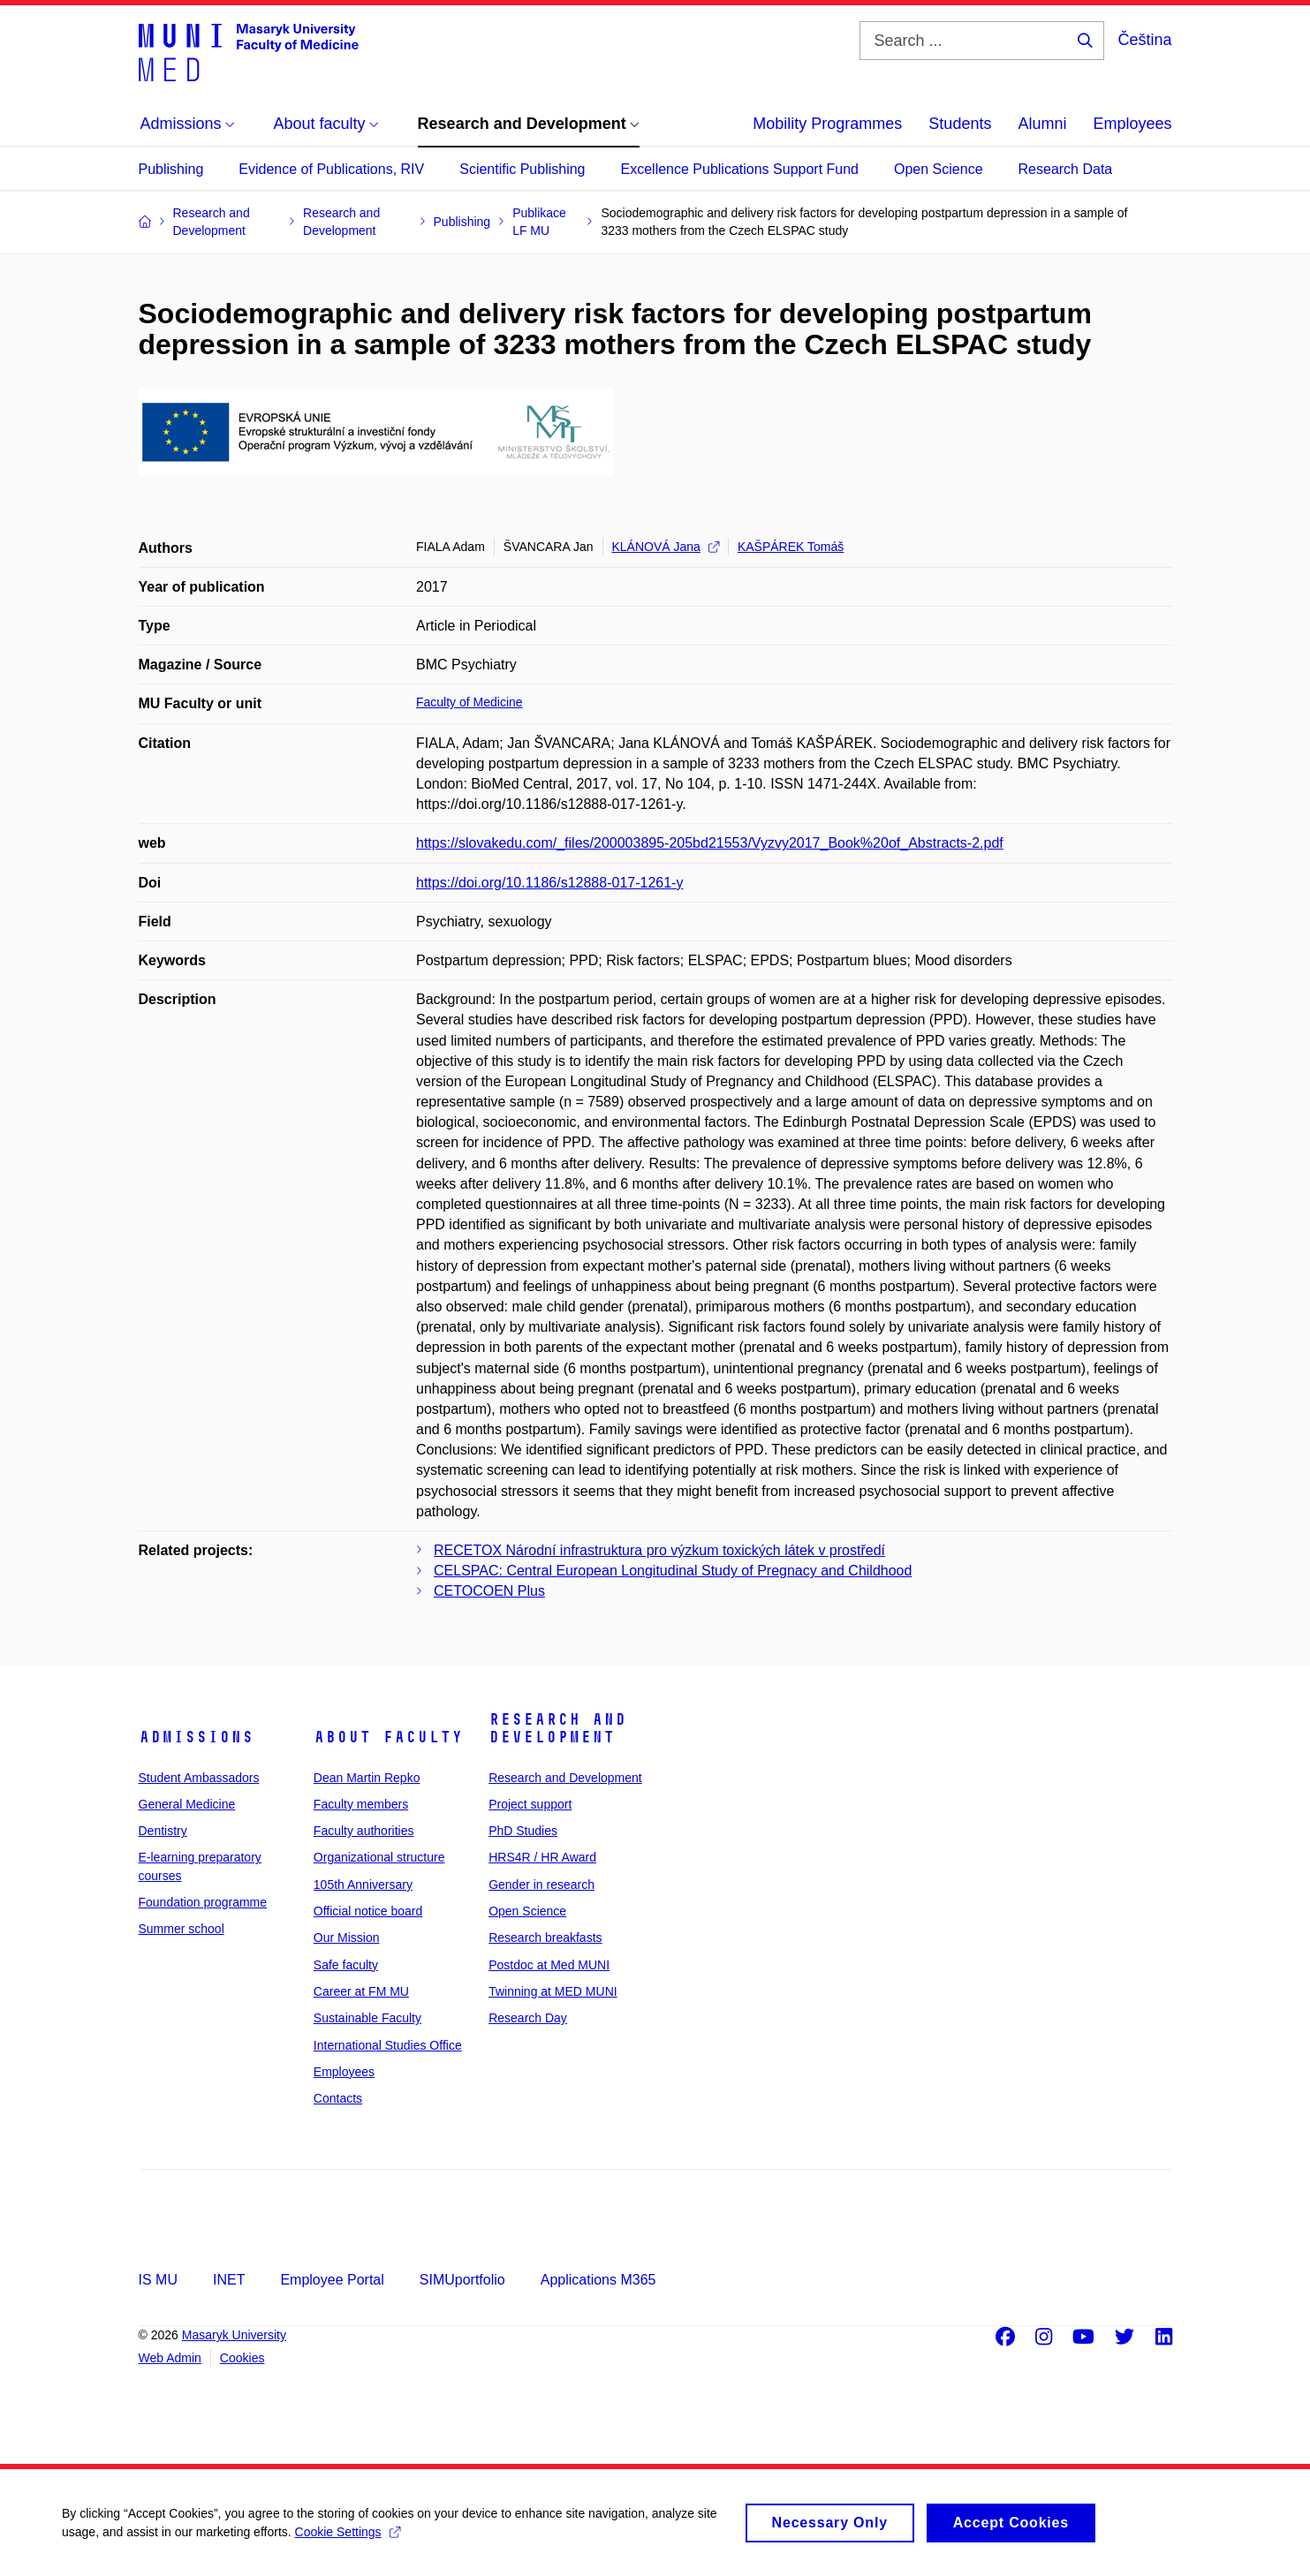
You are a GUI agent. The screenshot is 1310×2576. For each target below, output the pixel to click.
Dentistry (163, 1831)
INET (229, 2279)
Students (959, 123)
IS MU (158, 2279)
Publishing (171, 169)
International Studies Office (388, 2045)
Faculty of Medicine (469, 702)
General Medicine (187, 1804)
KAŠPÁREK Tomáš (791, 547)
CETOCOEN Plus (489, 1590)
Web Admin (170, 2358)
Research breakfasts (545, 1937)
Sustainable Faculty (367, 2018)
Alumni (1042, 123)
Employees (1132, 123)
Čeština (1144, 40)
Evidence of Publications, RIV (331, 169)
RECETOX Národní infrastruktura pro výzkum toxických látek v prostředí (659, 1550)
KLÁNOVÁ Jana (665, 547)
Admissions (196, 1737)
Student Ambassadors (199, 1778)
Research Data (1065, 169)
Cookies (242, 2358)
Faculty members (361, 1804)
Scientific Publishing (522, 169)
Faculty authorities (364, 1831)
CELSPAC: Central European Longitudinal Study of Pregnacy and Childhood (673, 1570)
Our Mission (347, 1937)
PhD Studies (522, 1831)
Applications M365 (598, 2279)
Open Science (938, 169)
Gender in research (541, 1884)
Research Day (527, 2018)
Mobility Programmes (827, 123)
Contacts (338, 2098)
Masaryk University (234, 2335)
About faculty (388, 1737)
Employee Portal (331, 2279)
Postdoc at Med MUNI (549, 1965)
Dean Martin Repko (367, 1778)
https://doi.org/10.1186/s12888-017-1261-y (549, 882)
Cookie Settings (347, 2541)
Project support (530, 1804)
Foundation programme (203, 1902)
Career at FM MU (361, 1991)
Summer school (181, 1929)
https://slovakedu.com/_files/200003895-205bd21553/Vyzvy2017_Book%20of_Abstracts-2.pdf (709, 842)
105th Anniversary (363, 1884)
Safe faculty (346, 1965)
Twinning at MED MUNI (552, 1991)
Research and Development (557, 1728)
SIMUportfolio (462, 2279)
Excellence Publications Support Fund (740, 169)
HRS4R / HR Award (542, 1857)
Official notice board (368, 1911)
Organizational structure (379, 1857)
